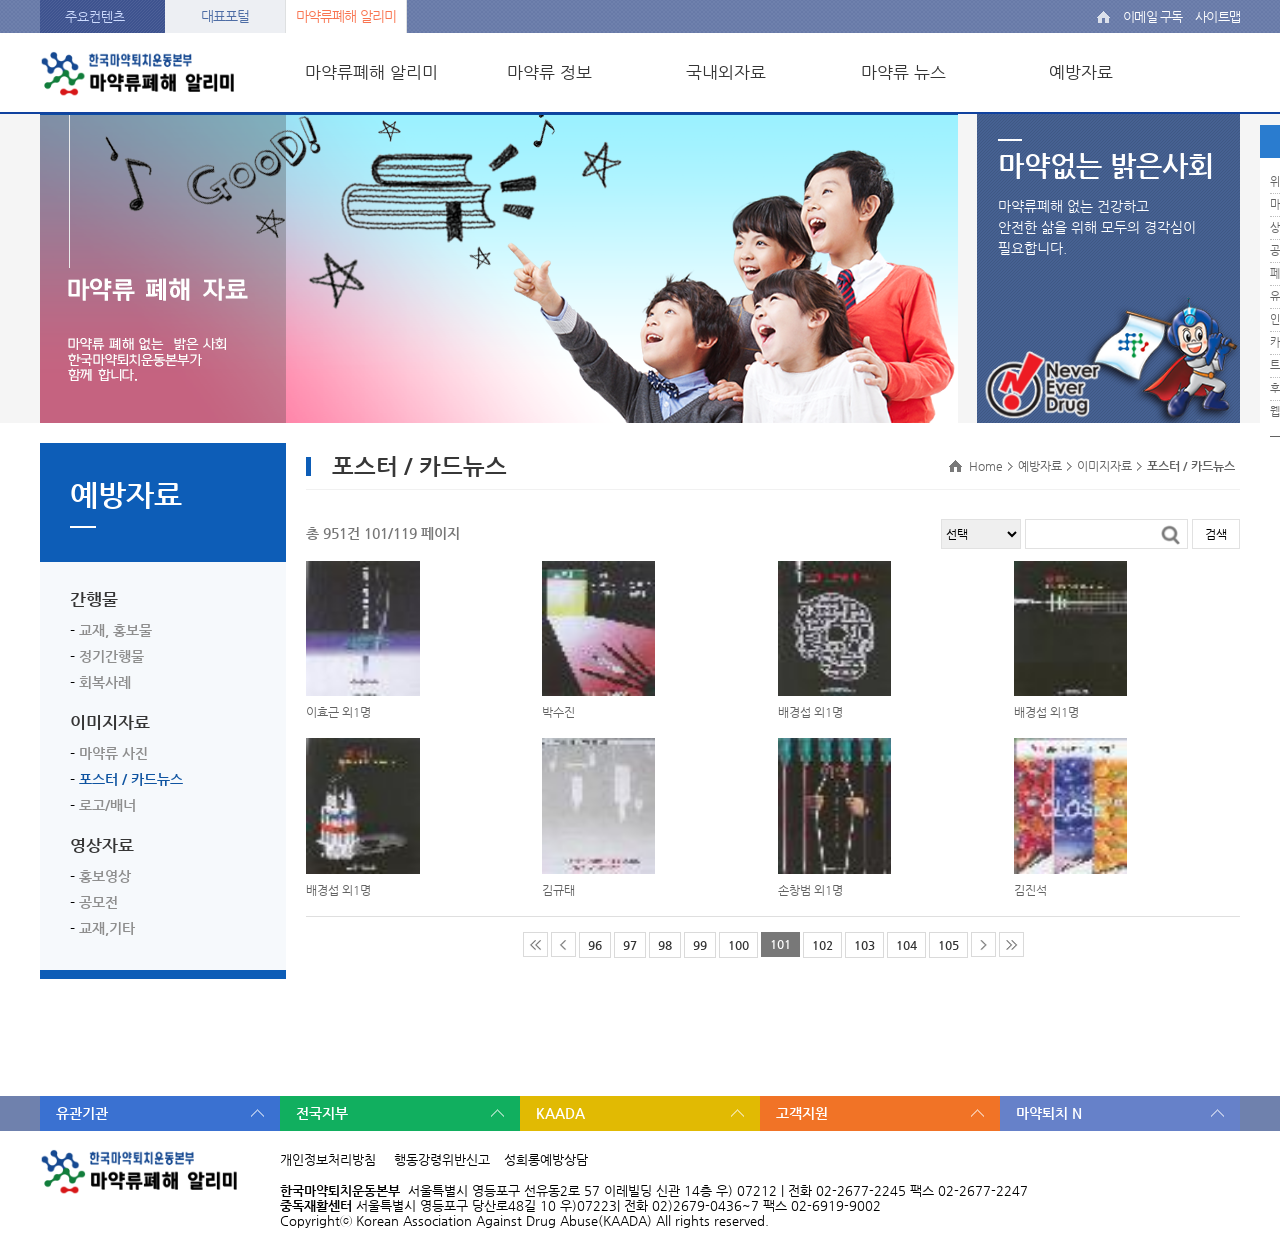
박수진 (558, 712)
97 (630, 945)
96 (595, 945)
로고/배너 (107, 805)
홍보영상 (105, 876)
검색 (1216, 534)
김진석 (1030, 890)
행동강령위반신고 (442, 1159)
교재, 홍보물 (115, 630)
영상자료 (102, 845)
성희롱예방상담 (546, 1159)
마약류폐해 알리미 (346, 16)
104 (906, 945)
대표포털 (225, 16)
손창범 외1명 (810, 890)
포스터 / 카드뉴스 (131, 779)
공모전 (98, 902)
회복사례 (105, 682)
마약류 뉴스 (903, 72)
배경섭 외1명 (810, 712)
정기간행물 (111, 656)
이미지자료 (110, 722)
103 (864, 945)
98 (665, 945)
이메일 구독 (1152, 16)
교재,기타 (107, 928)
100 (738, 945)
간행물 (94, 599)
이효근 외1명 (338, 712)
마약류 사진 (113, 753)
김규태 (558, 890)
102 (822, 945)
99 (700, 945)
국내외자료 (726, 72)
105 (948, 945)
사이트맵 (1217, 16)
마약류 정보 (549, 72)
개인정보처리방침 (328, 1159)
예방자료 (1081, 72)
